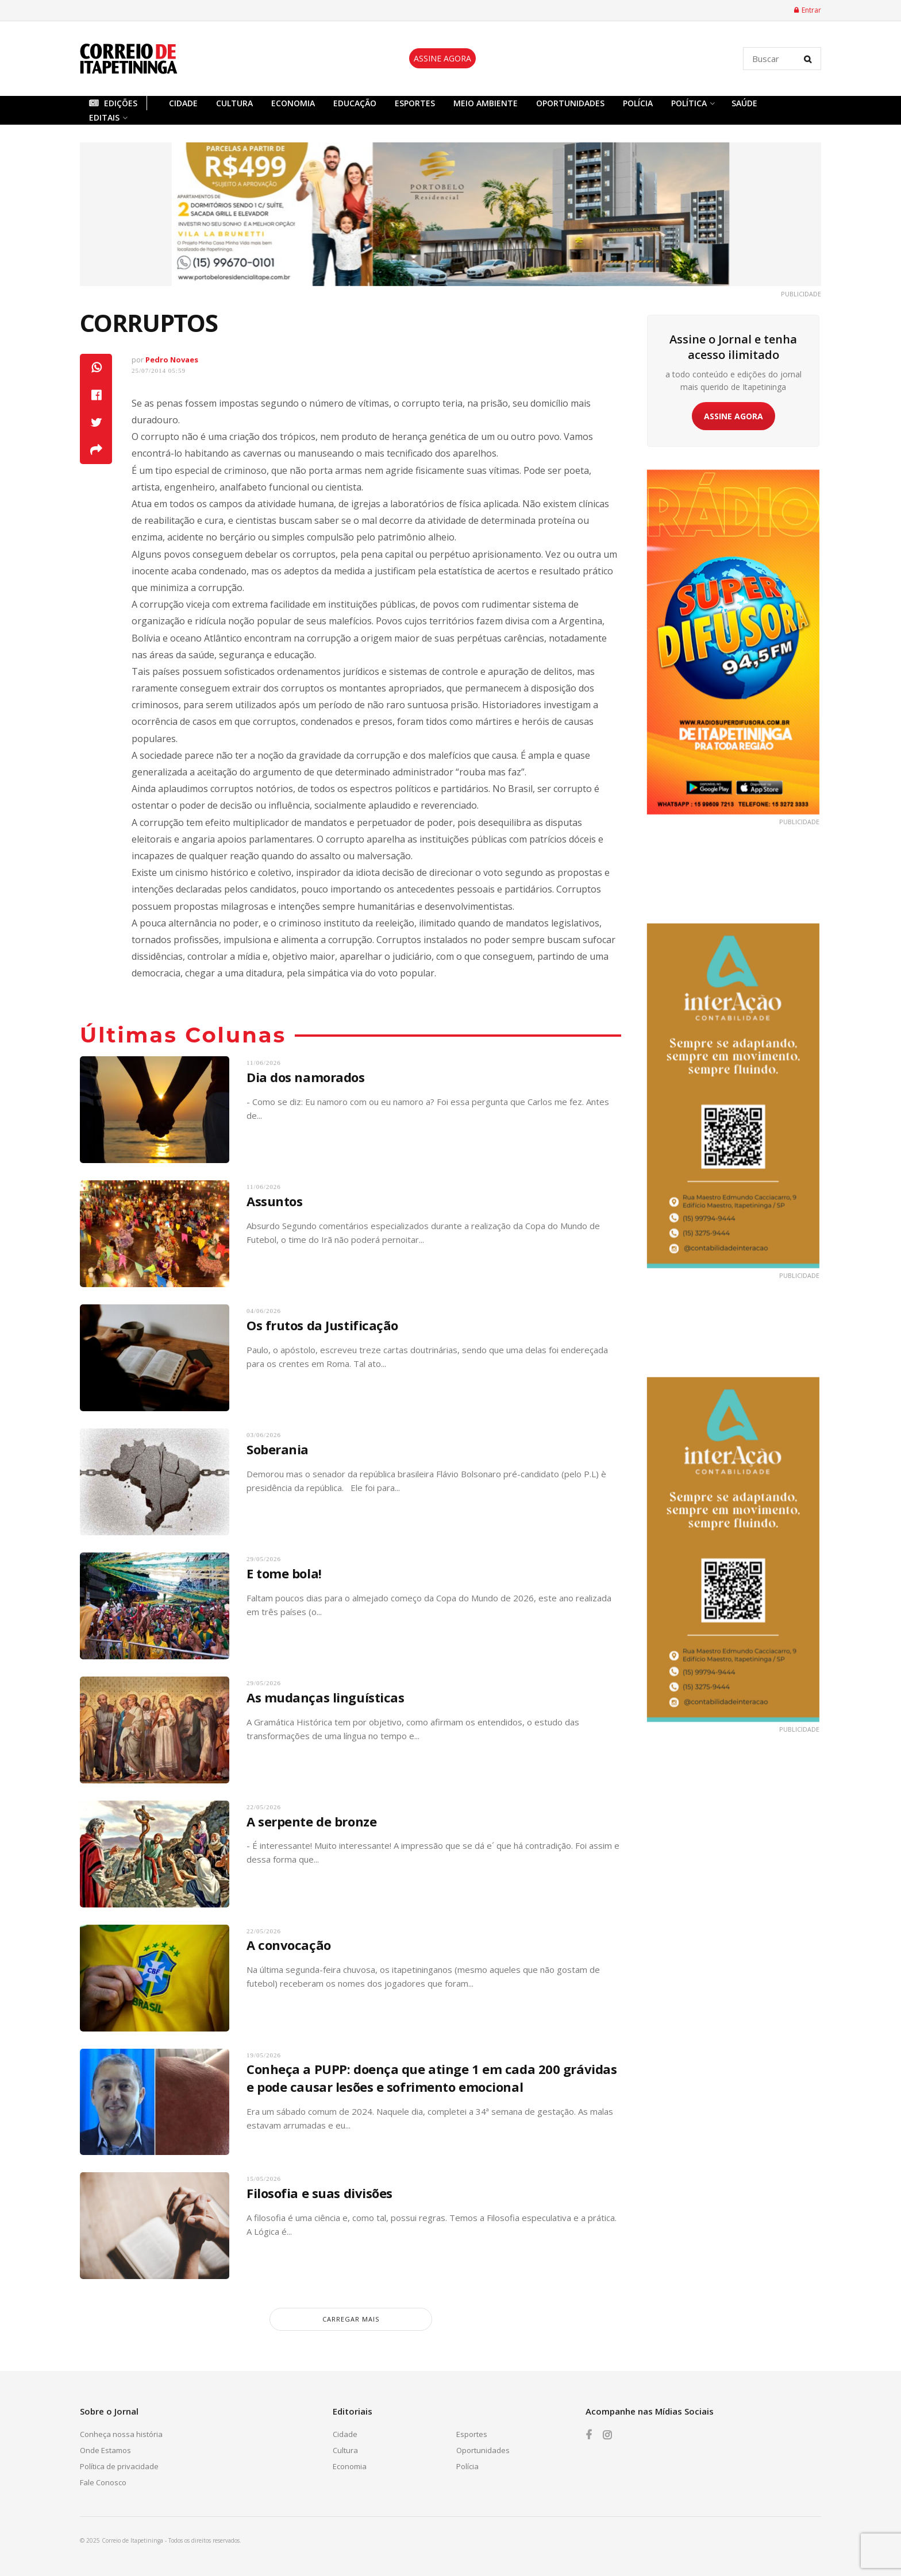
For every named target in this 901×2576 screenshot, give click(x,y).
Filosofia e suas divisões (319, 2193)
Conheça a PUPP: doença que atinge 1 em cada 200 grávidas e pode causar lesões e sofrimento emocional (432, 2077)
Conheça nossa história (121, 2434)
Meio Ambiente (485, 103)
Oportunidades (570, 103)
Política (689, 103)
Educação (354, 103)
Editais (104, 117)
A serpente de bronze (311, 1821)
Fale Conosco (103, 2482)
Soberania (278, 1449)
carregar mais (350, 2319)
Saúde (744, 103)
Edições (113, 103)
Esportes (415, 103)
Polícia (638, 103)
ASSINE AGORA (442, 58)
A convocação (289, 1944)
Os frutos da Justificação (322, 1325)
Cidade (183, 103)
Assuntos (274, 1201)
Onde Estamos (105, 2450)
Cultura (234, 103)
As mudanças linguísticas (325, 1697)
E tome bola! (284, 1573)
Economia (293, 103)
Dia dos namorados (306, 1077)
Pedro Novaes (171, 359)
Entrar (807, 10)
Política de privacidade (119, 2466)
